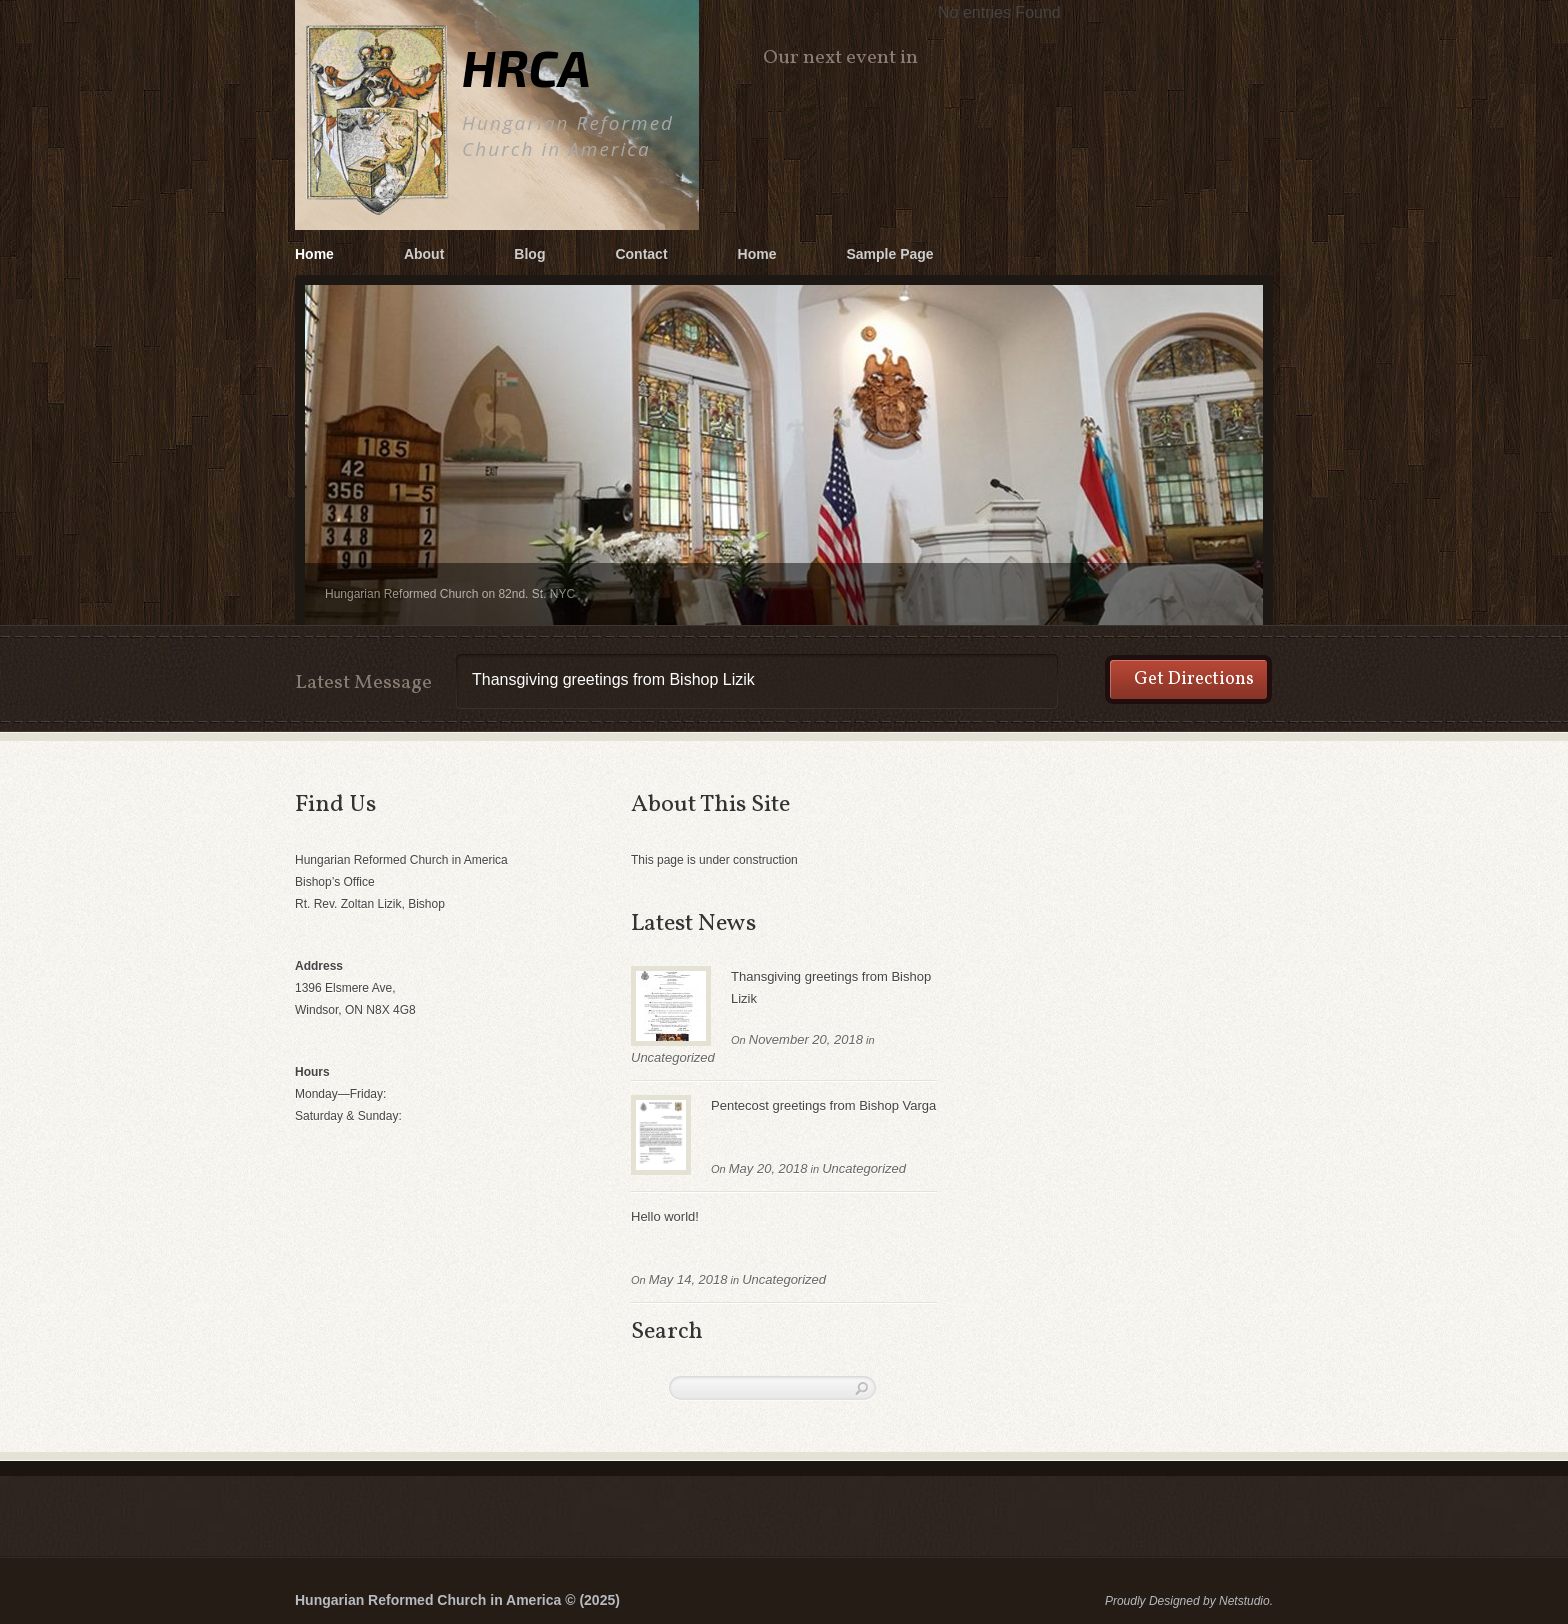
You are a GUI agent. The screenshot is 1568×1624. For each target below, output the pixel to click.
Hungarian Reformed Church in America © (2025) (457, 1600)
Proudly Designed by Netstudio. (1189, 1601)
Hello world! (665, 1216)
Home (314, 254)
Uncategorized (673, 1057)
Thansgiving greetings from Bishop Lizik (831, 987)
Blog (529, 254)
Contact (641, 254)
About (424, 254)
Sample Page (889, 254)
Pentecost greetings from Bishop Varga (823, 1105)
